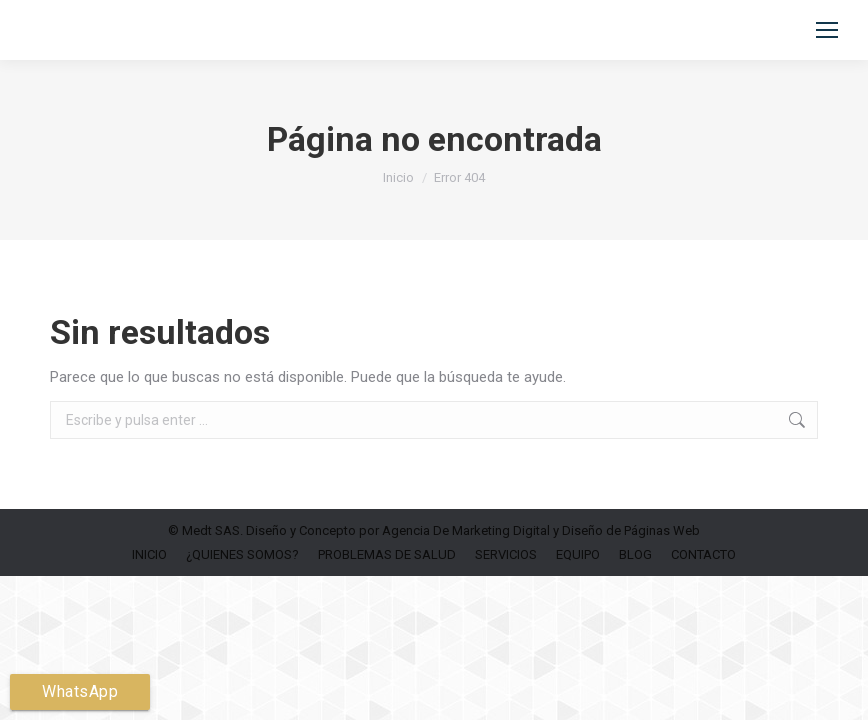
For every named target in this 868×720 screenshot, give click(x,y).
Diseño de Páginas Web (631, 530)
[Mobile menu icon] (827, 30)
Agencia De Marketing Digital (466, 530)
